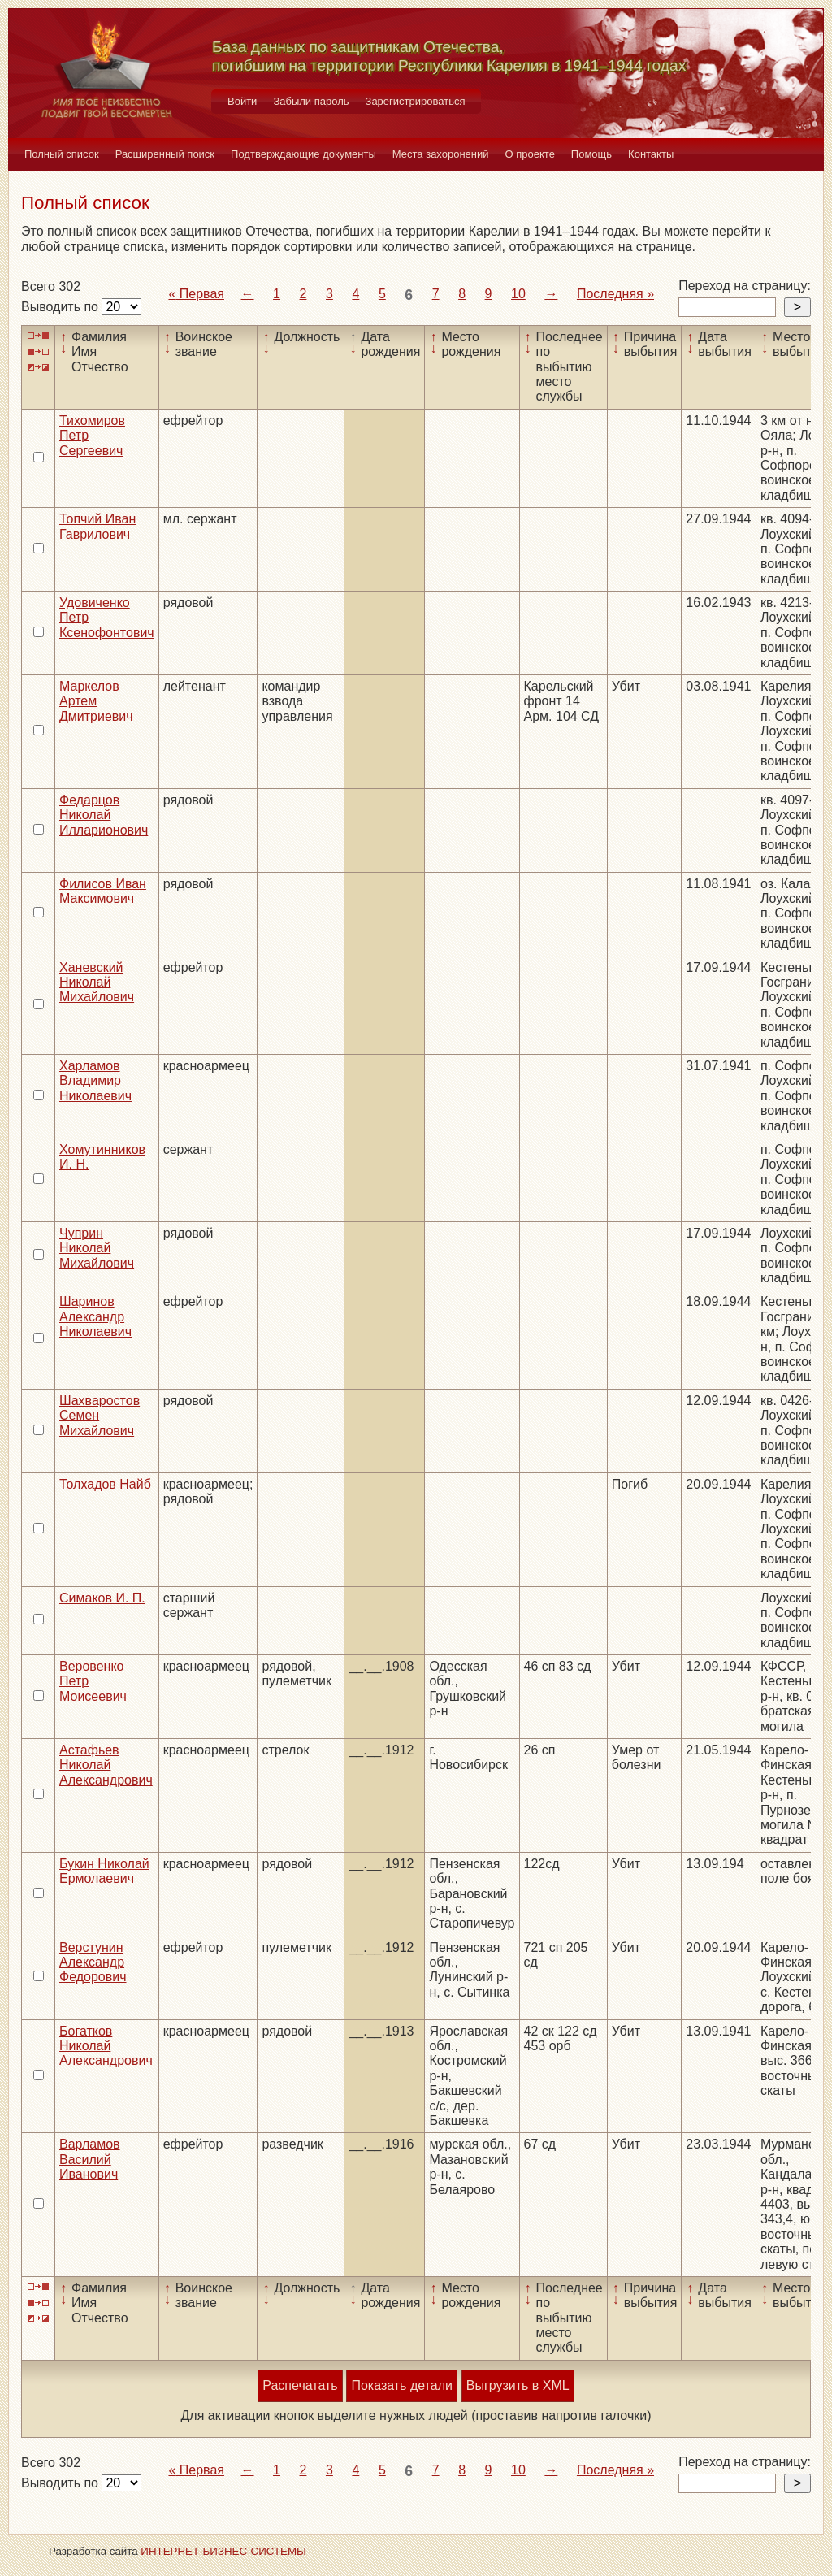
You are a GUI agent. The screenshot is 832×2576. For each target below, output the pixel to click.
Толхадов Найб (105, 1484)
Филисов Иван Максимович (102, 891)
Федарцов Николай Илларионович (103, 815)
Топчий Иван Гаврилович (97, 526)
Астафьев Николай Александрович (106, 1765)
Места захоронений (440, 154)
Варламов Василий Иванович (89, 2159)
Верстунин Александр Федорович (93, 1962)
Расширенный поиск (164, 154)
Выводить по (61, 307)
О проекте (530, 154)
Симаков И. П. (102, 1598)
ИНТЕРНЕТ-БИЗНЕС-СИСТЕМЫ (223, 2551)
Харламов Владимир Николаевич (95, 1081)
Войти (242, 101)
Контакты (651, 154)
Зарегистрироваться (416, 101)
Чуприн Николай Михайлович (96, 1248)
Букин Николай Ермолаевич (104, 1871)
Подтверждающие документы (303, 154)
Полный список (61, 154)
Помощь (591, 154)
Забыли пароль (311, 101)
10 (518, 294)
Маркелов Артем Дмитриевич (96, 701)
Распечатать (299, 2385)
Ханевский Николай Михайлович (96, 982)
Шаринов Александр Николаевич (95, 1316)
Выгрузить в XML (518, 2385)
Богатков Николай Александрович (106, 2046)
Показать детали (401, 2385)
